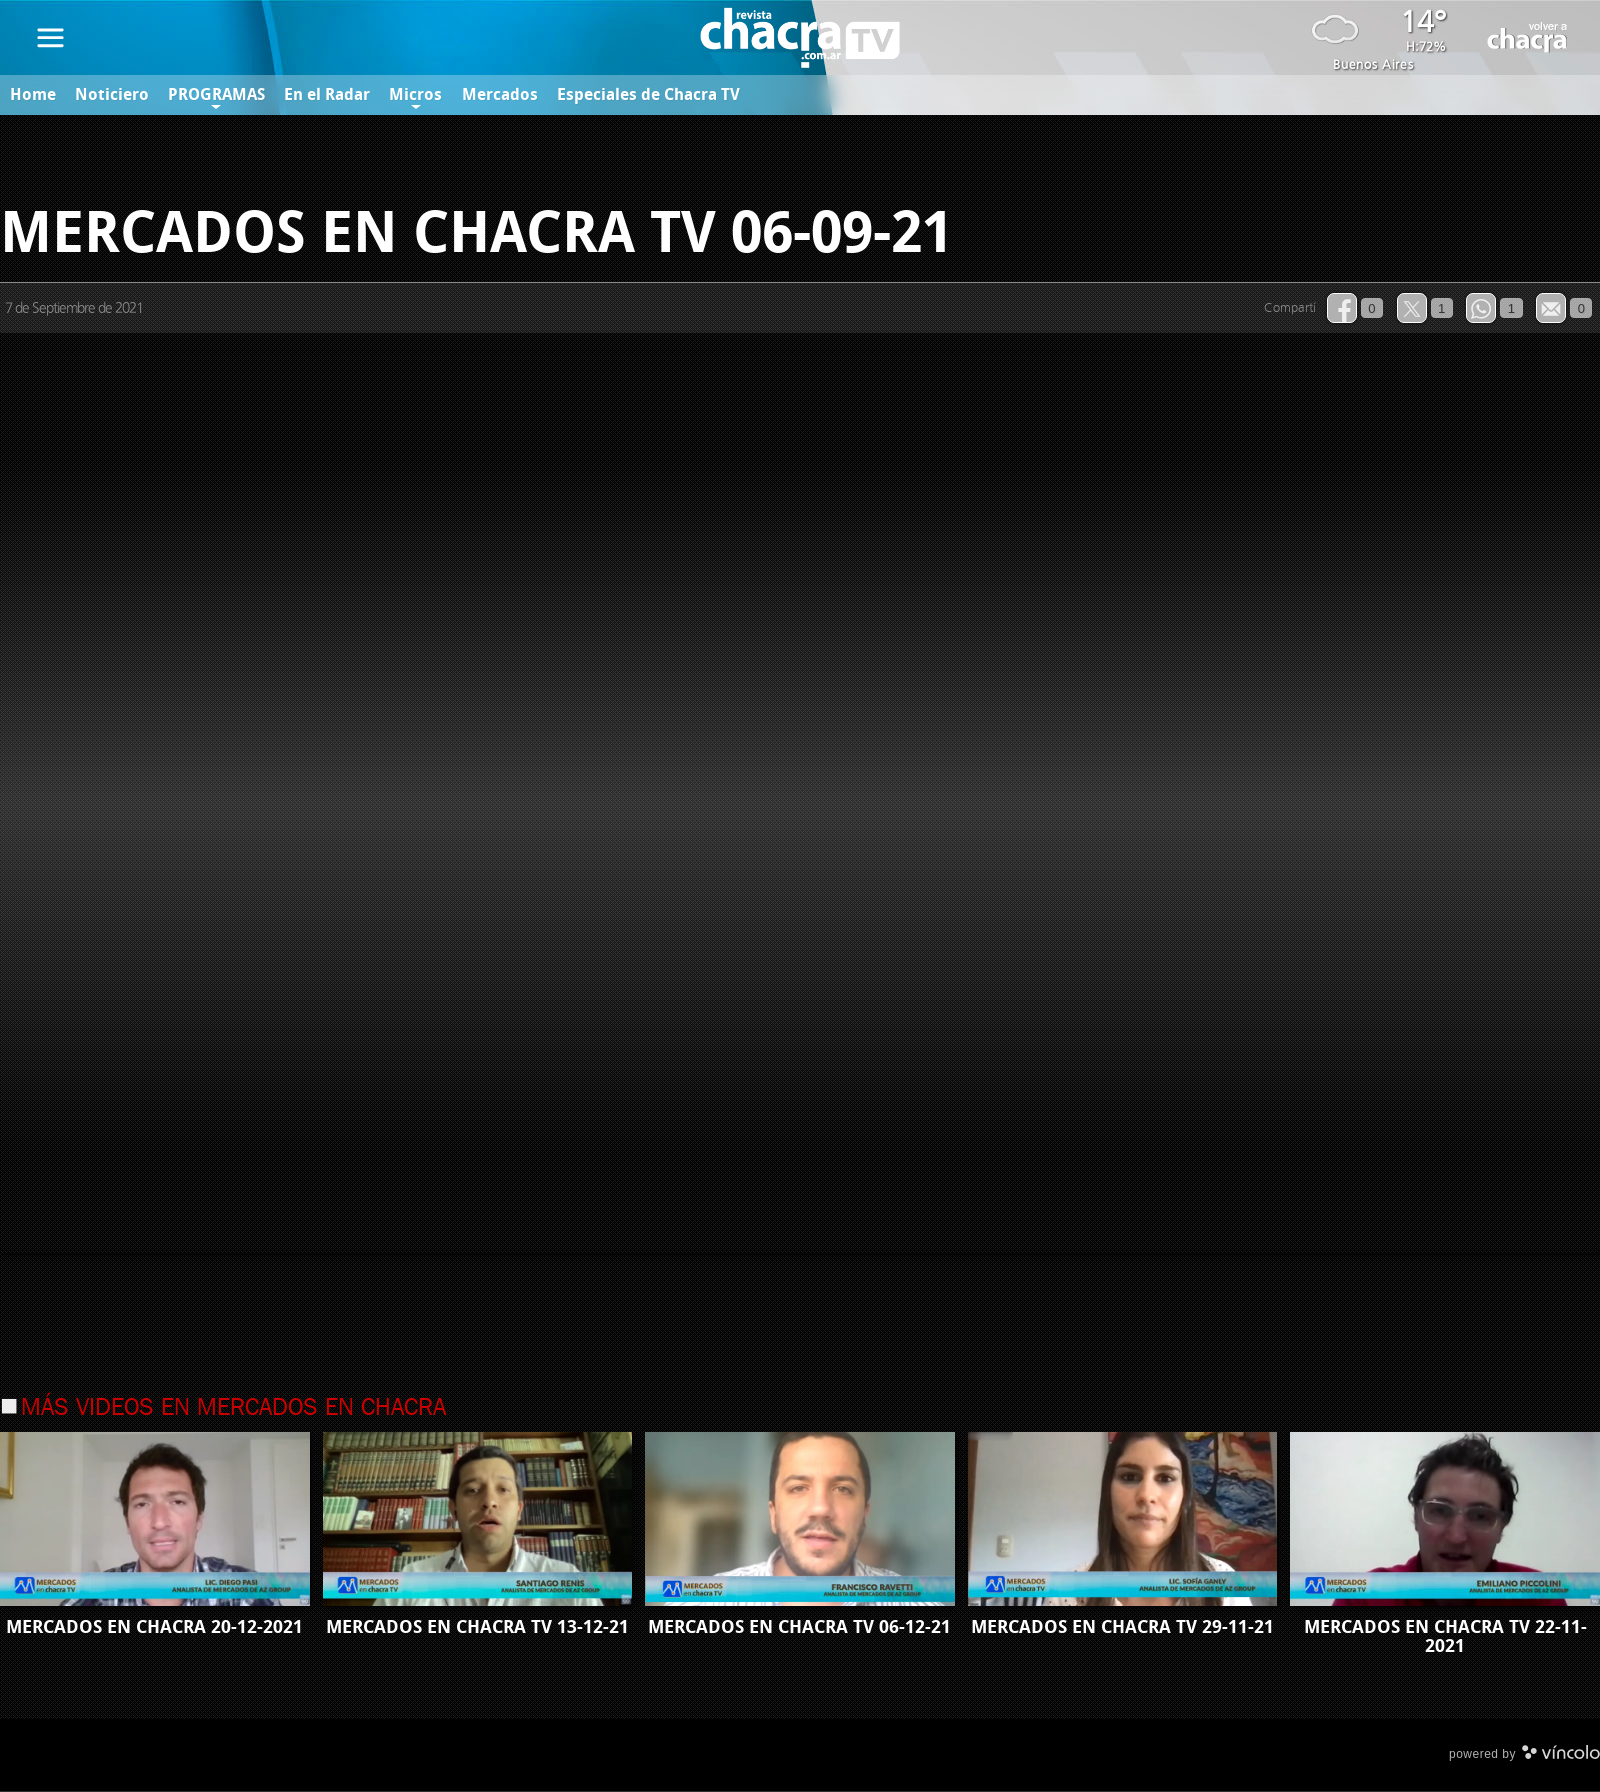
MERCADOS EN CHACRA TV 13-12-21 (477, 1627)
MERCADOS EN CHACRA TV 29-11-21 (1122, 1627)
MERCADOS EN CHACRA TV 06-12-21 (799, 1627)
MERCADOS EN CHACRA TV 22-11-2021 (1445, 1636)
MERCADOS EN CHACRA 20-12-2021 (154, 1627)
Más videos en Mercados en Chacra (233, 1409)
